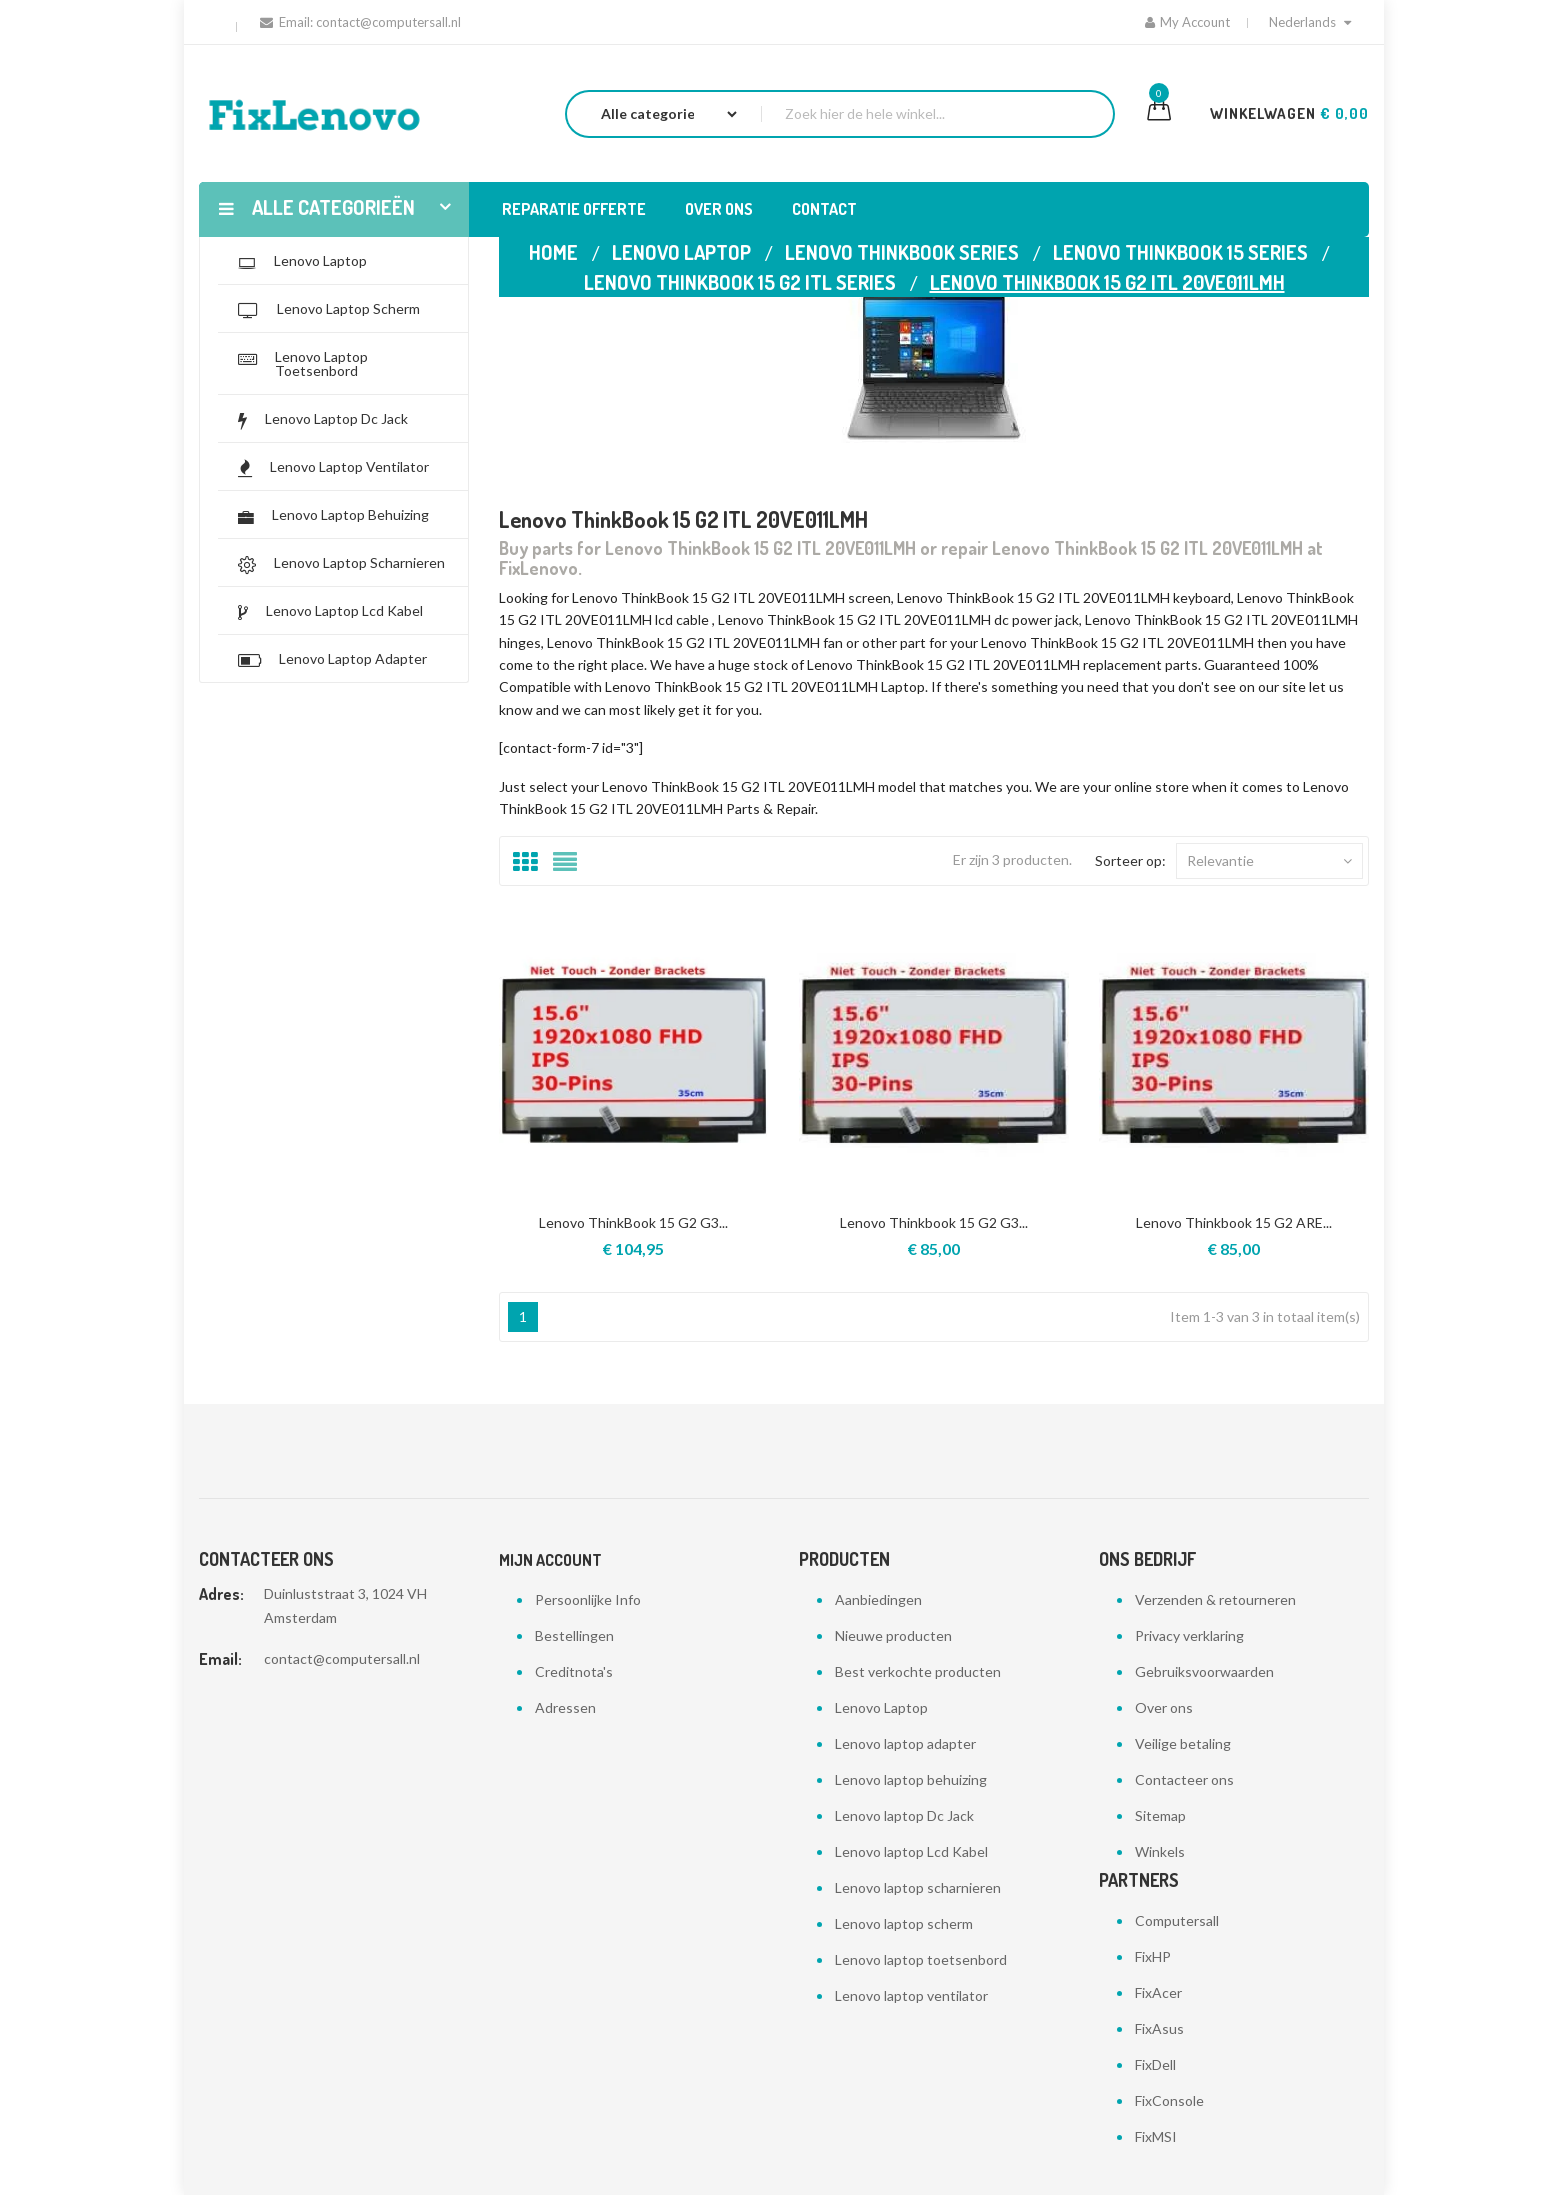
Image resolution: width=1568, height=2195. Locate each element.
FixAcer (1158, 1992)
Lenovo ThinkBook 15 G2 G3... (633, 1222)
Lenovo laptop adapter (905, 1743)
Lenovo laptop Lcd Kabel (911, 1851)
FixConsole (1169, 2100)
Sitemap (1160, 1815)
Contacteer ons (1184, 1779)
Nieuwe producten (893, 1635)
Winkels (1160, 1851)
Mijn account (550, 1560)
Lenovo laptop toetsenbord (921, 1959)
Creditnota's (574, 1671)
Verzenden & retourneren (1215, 1599)
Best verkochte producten (918, 1671)
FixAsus (1159, 2028)
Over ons (1164, 1707)
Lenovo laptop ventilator (911, 1995)
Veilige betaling (1183, 1743)
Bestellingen (574, 1635)
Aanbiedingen (878, 1599)
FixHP (1153, 1956)
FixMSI (1156, 2136)
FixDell (1155, 2064)
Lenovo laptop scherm (904, 1923)
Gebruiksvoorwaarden (1204, 1671)
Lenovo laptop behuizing (911, 1779)
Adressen (565, 1707)
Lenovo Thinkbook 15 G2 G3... (934, 1222)
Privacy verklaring (1189, 1635)
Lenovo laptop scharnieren (918, 1887)
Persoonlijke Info (588, 1599)
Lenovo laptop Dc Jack (904, 1815)
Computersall (1177, 1920)
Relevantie (1269, 861)
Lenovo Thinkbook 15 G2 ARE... (1234, 1222)
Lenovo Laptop (881, 1707)
